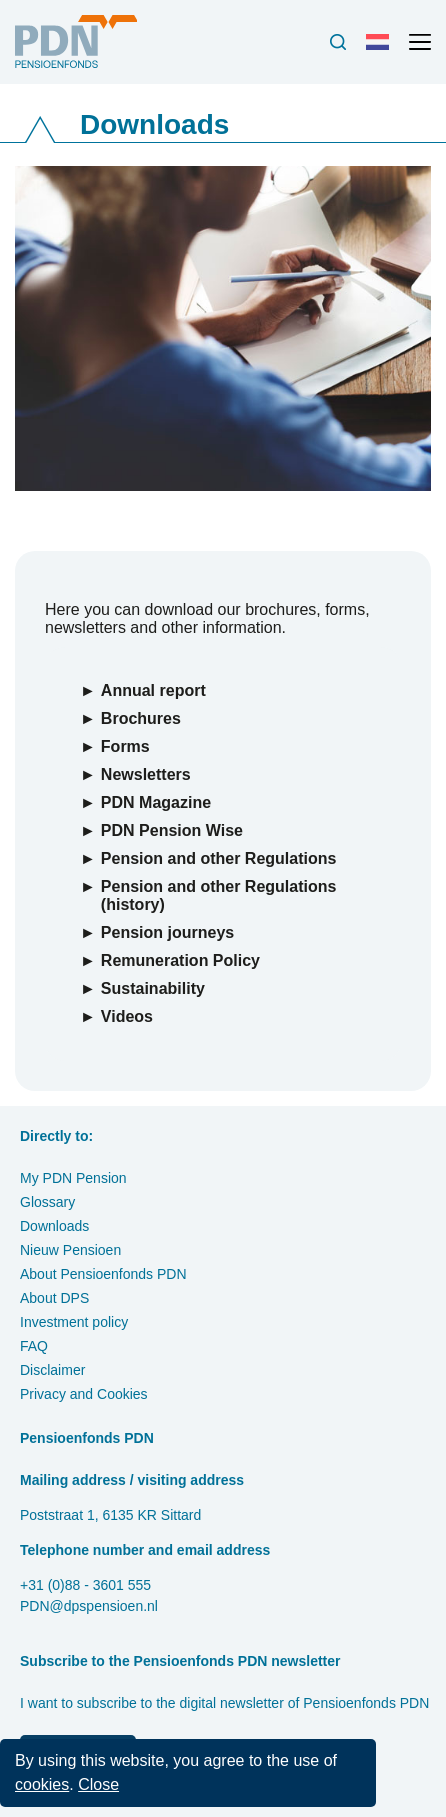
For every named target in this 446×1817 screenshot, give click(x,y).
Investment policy (74, 1322)
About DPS (54, 1298)
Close (98, 1784)
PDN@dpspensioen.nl (89, 1606)
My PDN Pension (73, 1178)
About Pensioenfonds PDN (103, 1274)
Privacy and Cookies (84, 1394)
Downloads (54, 1226)
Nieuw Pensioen (70, 1250)
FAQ (34, 1346)
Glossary (47, 1202)
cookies (42, 1784)
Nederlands (382, 50)
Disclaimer (52, 1370)
